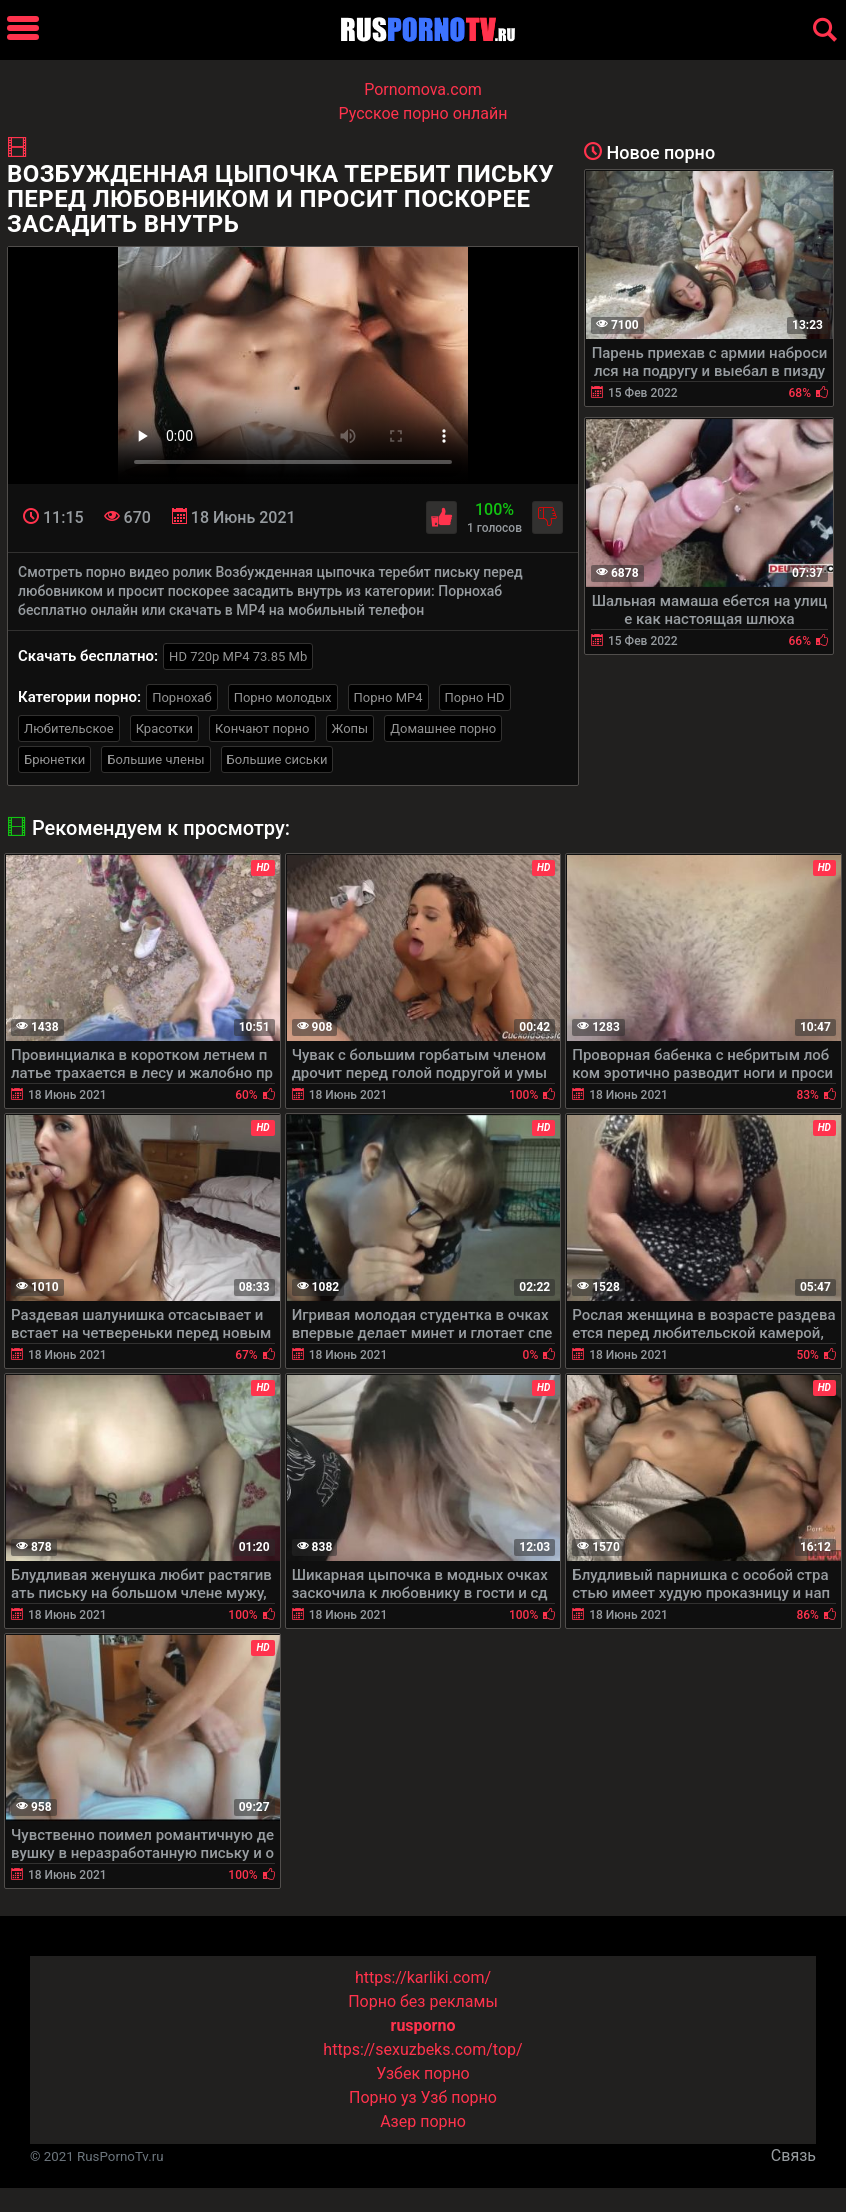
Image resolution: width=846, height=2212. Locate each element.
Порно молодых (283, 697)
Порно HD (475, 697)
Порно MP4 (388, 697)
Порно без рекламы (423, 2001)
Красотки (164, 728)
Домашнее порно (443, 728)
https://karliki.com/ (423, 1977)
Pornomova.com (423, 89)
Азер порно (423, 2121)
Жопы (350, 728)
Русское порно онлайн (423, 113)
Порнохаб (181, 697)
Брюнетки (54, 759)
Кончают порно (262, 728)
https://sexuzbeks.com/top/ (422, 2049)
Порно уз (383, 2097)
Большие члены (155, 759)
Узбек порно (423, 2073)
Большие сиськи (277, 759)
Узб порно (459, 2097)
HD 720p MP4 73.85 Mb (238, 656)
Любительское (69, 728)
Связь (793, 2155)
